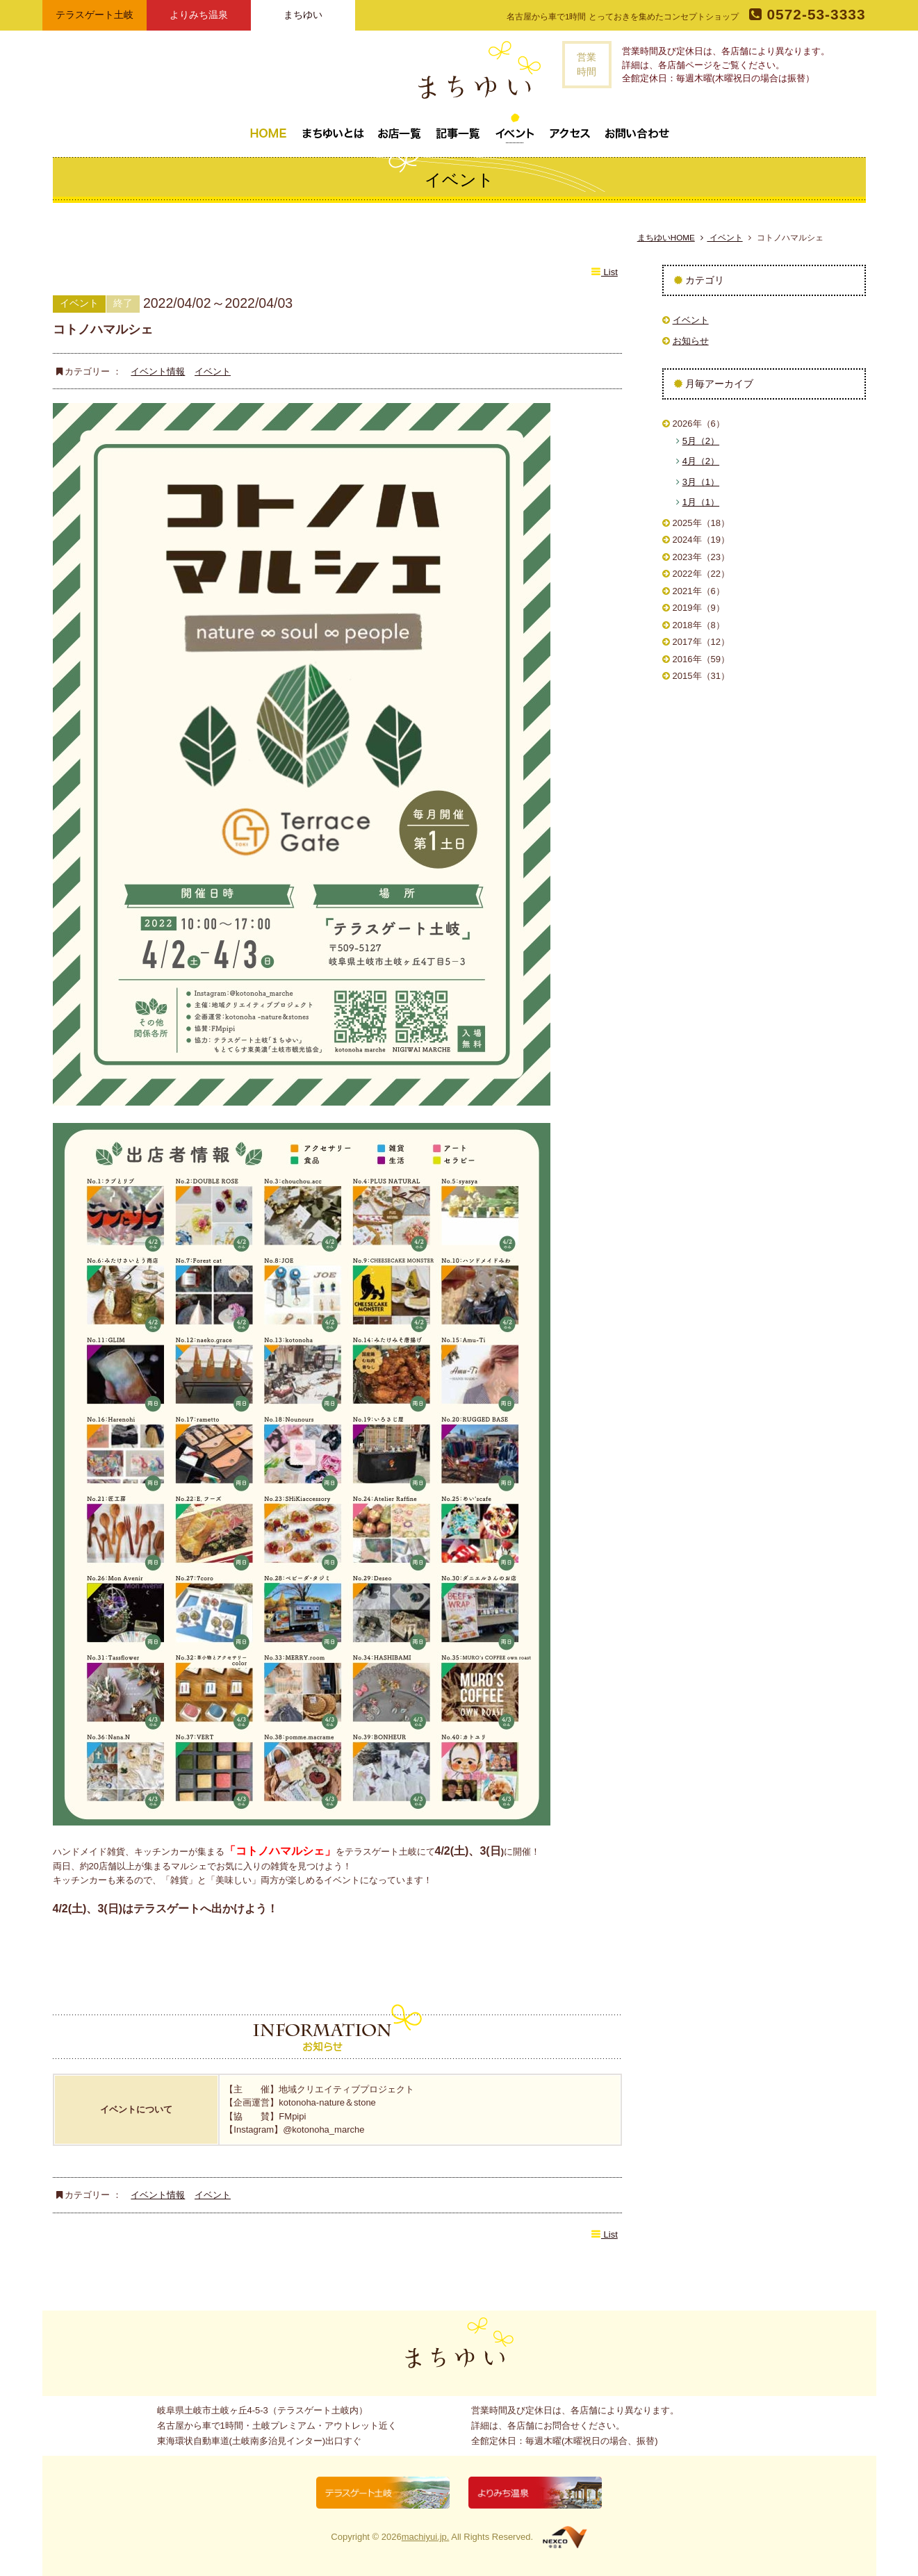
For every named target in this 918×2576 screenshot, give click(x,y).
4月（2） (700, 461)
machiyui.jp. (426, 2537)
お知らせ (691, 341)
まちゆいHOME (666, 237)
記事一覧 (458, 128)
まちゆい (303, 14)
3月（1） (700, 482)
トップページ (268, 128)
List (604, 272)
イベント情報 (158, 371)
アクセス (570, 128)
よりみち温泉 (199, 14)
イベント (515, 128)
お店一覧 (399, 128)
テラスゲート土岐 (94, 14)
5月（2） (700, 441)
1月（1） (700, 502)
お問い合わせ (637, 128)
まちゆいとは (333, 128)
